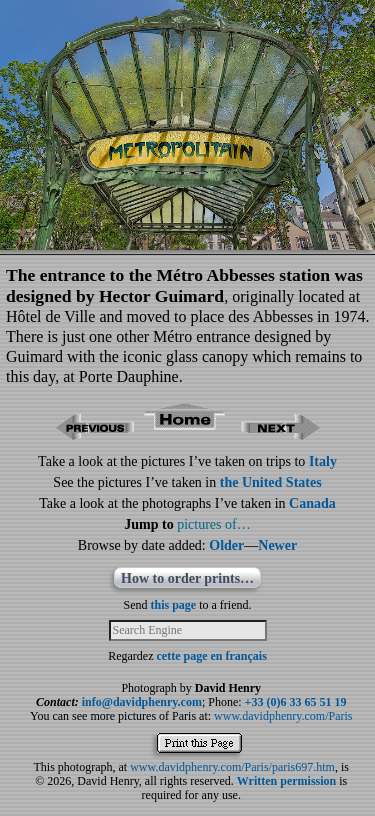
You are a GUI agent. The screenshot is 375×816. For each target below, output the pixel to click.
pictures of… (213, 524)
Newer (277, 545)
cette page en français (212, 656)
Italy (323, 461)
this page (174, 605)
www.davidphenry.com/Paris (283, 716)
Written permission (286, 781)
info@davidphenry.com (142, 702)
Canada (312, 503)
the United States (271, 482)
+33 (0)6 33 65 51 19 (296, 702)
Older (226, 545)
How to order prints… (187, 578)
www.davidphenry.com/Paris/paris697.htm (232, 767)
